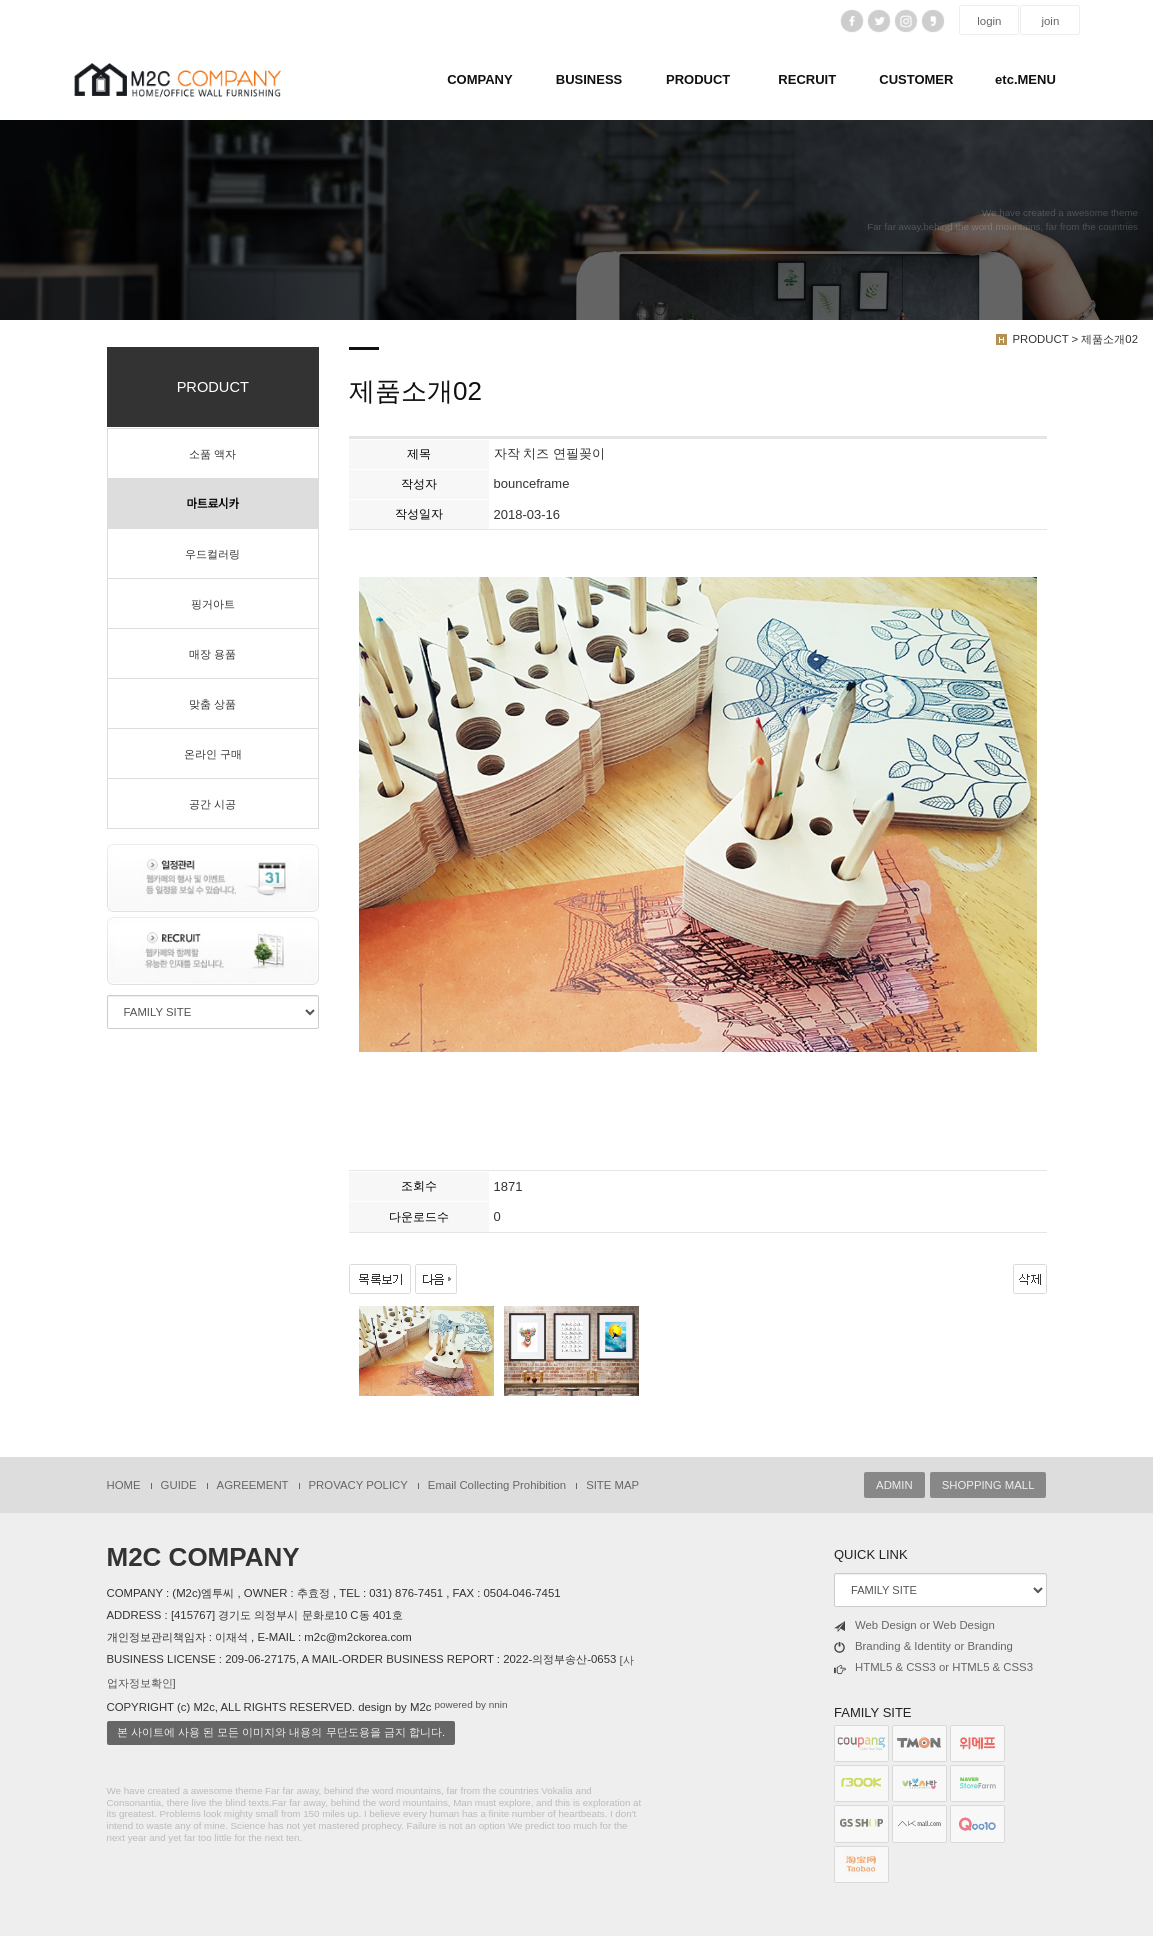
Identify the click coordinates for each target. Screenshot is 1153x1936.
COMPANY (479, 79)
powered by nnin (471, 1704)
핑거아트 (213, 604)
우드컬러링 (212, 554)
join (1051, 21)
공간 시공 (212, 804)
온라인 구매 (213, 754)
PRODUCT (698, 79)
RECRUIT (807, 79)
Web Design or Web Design (914, 1626)
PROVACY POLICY (358, 1485)
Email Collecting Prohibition (497, 1485)
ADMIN (894, 1485)
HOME (124, 1485)
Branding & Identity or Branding (923, 1647)
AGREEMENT (253, 1485)
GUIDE (179, 1485)
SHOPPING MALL (988, 1485)
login (989, 21)
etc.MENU (1025, 79)
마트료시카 (213, 504)
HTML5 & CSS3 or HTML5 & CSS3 (933, 1668)
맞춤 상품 (212, 704)
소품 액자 (212, 454)
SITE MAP (612, 1485)
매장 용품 (212, 654)
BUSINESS (589, 79)
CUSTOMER (916, 79)
